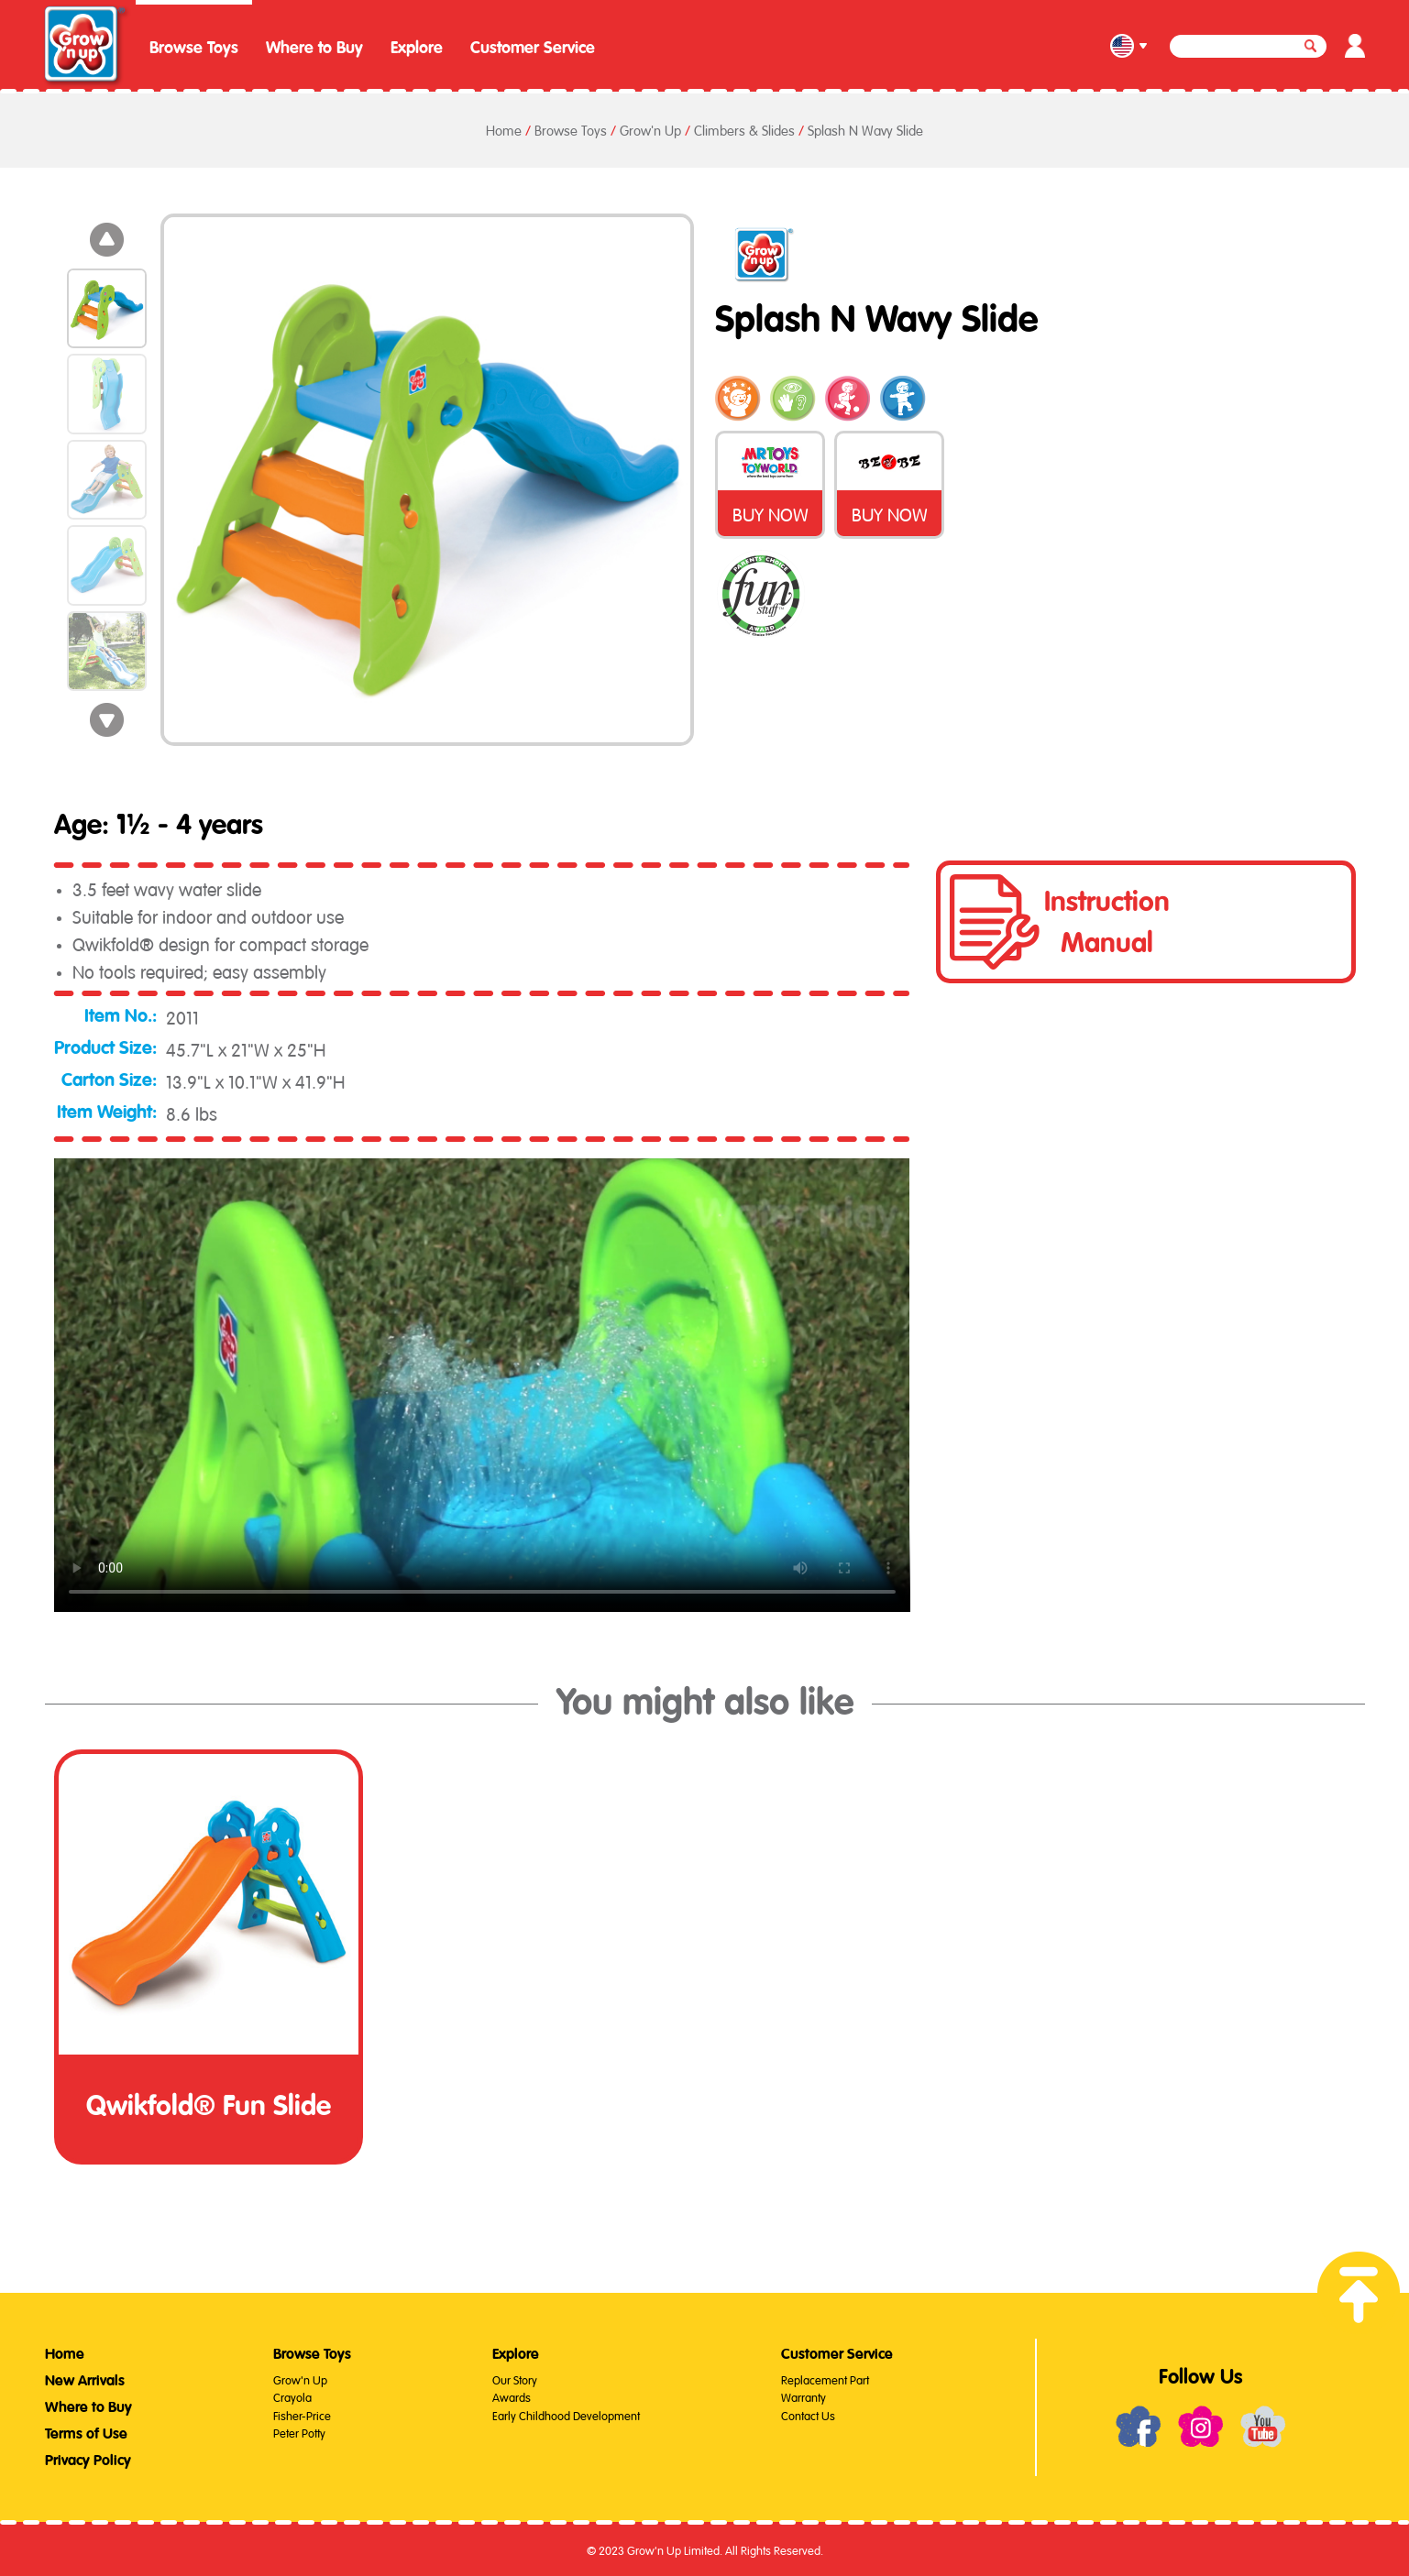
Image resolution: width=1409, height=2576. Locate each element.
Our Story (514, 2378)
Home (504, 129)
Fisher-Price (302, 2414)
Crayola (292, 2396)
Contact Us (808, 2414)
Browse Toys (193, 47)
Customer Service (532, 47)
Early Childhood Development (566, 2414)
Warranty (803, 2396)
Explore (417, 47)
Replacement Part (825, 2378)
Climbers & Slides (744, 129)
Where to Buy (314, 47)
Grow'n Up (650, 129)
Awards (511, 2396)
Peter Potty (299, 2431)
